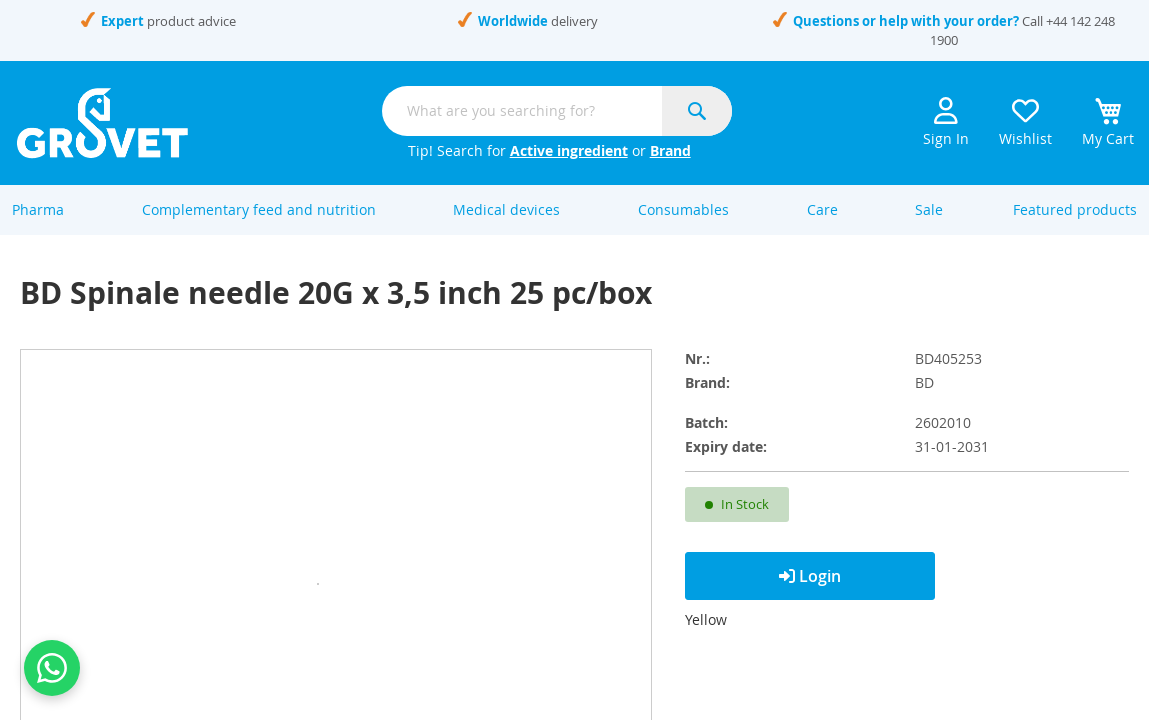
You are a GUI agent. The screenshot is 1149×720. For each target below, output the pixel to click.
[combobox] (557, 111)
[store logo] (102, 123)
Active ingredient (569, 150)
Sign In (946, 122)
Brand (670, 150)
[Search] (697, 111)
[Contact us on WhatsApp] (52, 668)
